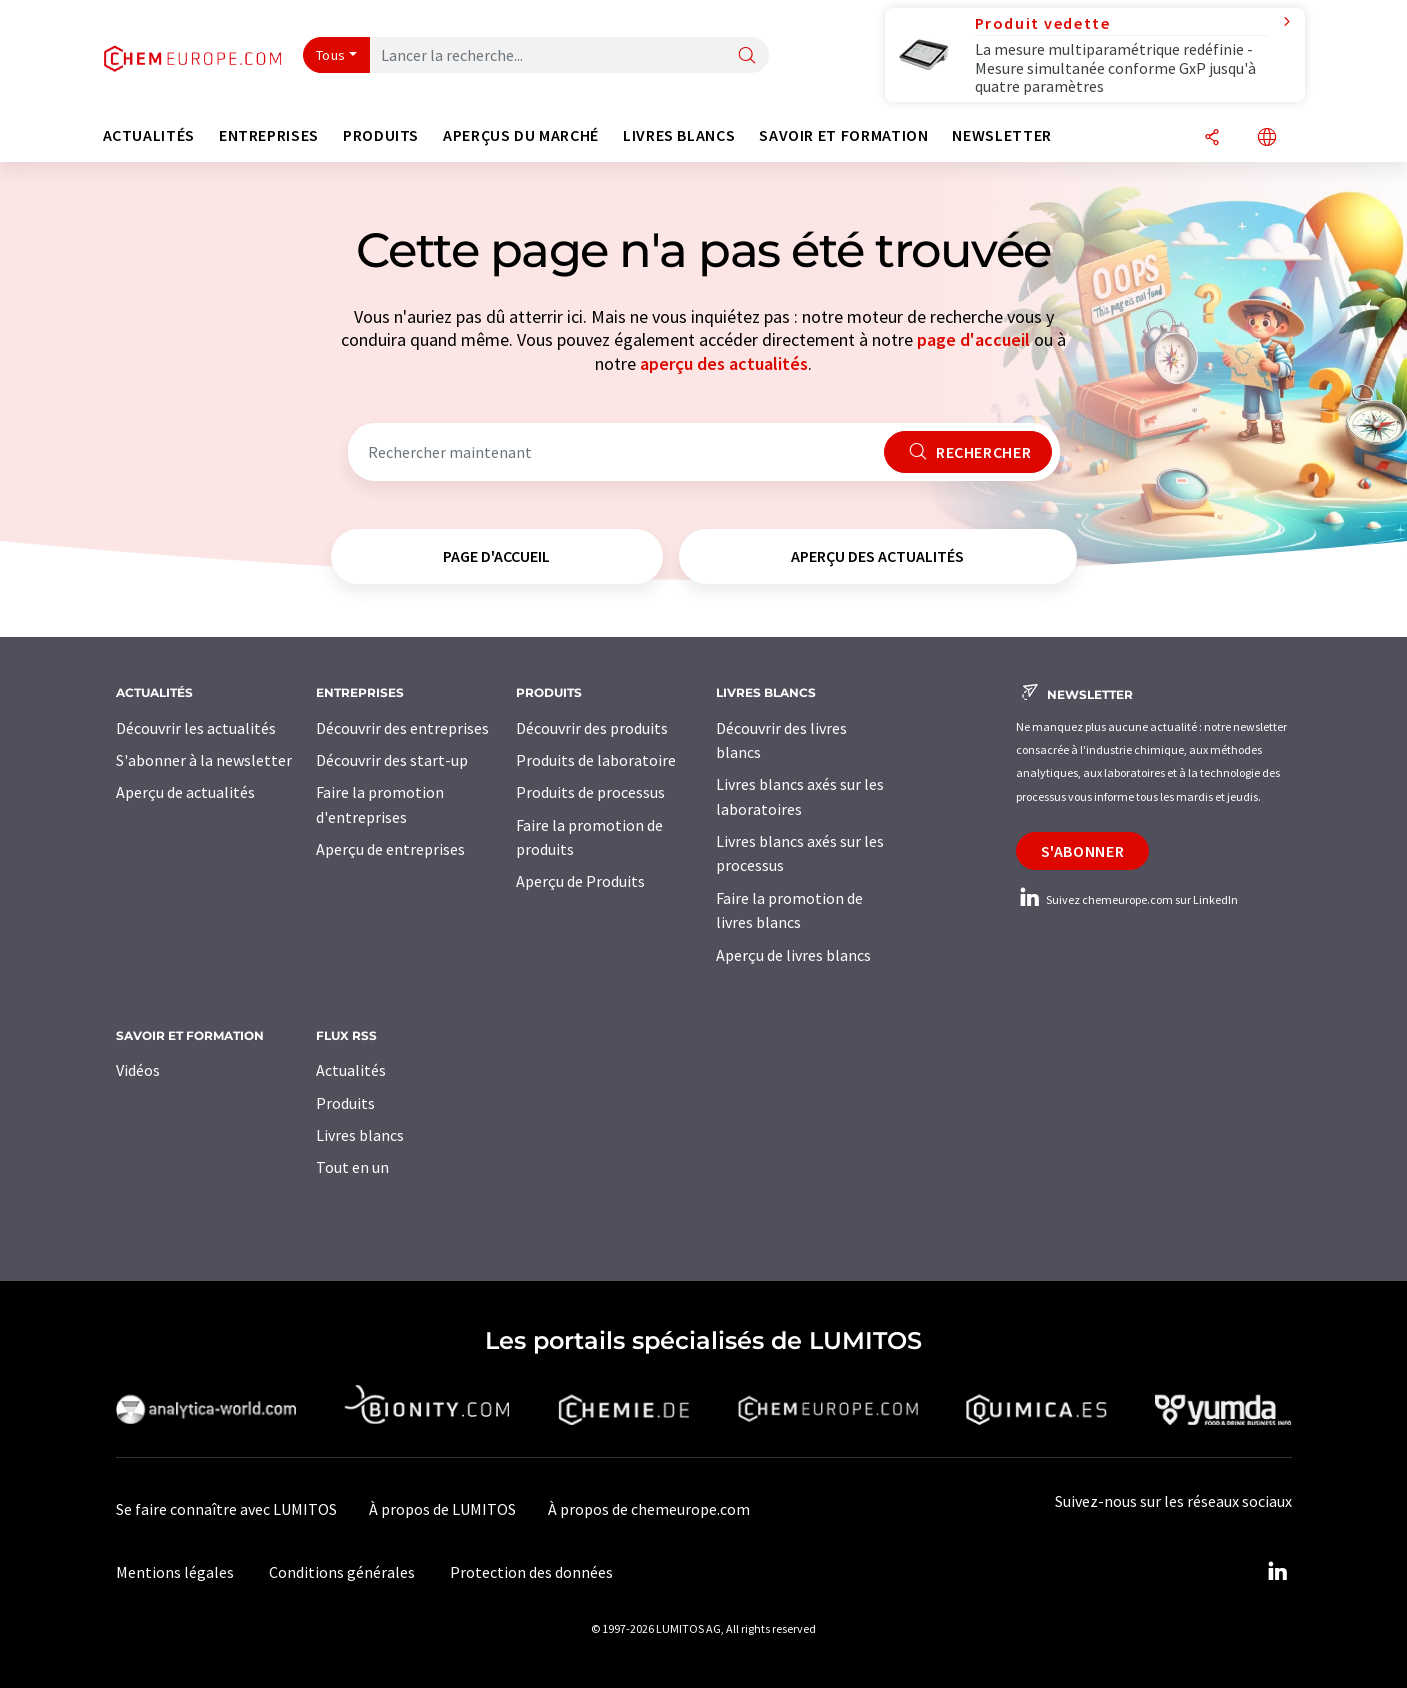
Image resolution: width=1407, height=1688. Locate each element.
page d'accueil (973, 339)
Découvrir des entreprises (402, 728)
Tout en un (352, 1167)
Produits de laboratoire (596, 760)
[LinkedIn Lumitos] (1278, 1572)
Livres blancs (360, 1135)
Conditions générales (342, 1572)
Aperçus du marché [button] (521, 135)
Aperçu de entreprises (390, 849)
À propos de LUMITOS (442, 1509)
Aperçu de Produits (580, 881)
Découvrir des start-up (392, 760)
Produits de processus (590, 792)
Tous (331, 55)
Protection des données (531, 1572)
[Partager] (1212, 138)
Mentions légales (175, 1572)
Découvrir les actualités (196, 728)
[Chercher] (747, 56)
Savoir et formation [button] (843, 135)
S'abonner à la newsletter (204, 760)
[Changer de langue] (1267, 138)
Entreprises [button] (269, 135)
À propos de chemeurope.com (649, 1509)
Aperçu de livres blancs (793, 955)
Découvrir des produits (592, 728)
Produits (345, 1103)
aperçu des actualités (724, 363)
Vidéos (138, 1070)
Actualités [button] (149, 135)
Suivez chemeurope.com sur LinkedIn (1127, 899)
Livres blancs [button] (679, 135)
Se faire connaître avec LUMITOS (226, 1509)
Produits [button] (381, 135)
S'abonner (1083, 851)
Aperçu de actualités (185, 792)
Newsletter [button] (1001, 135)
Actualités (351, 1070)
